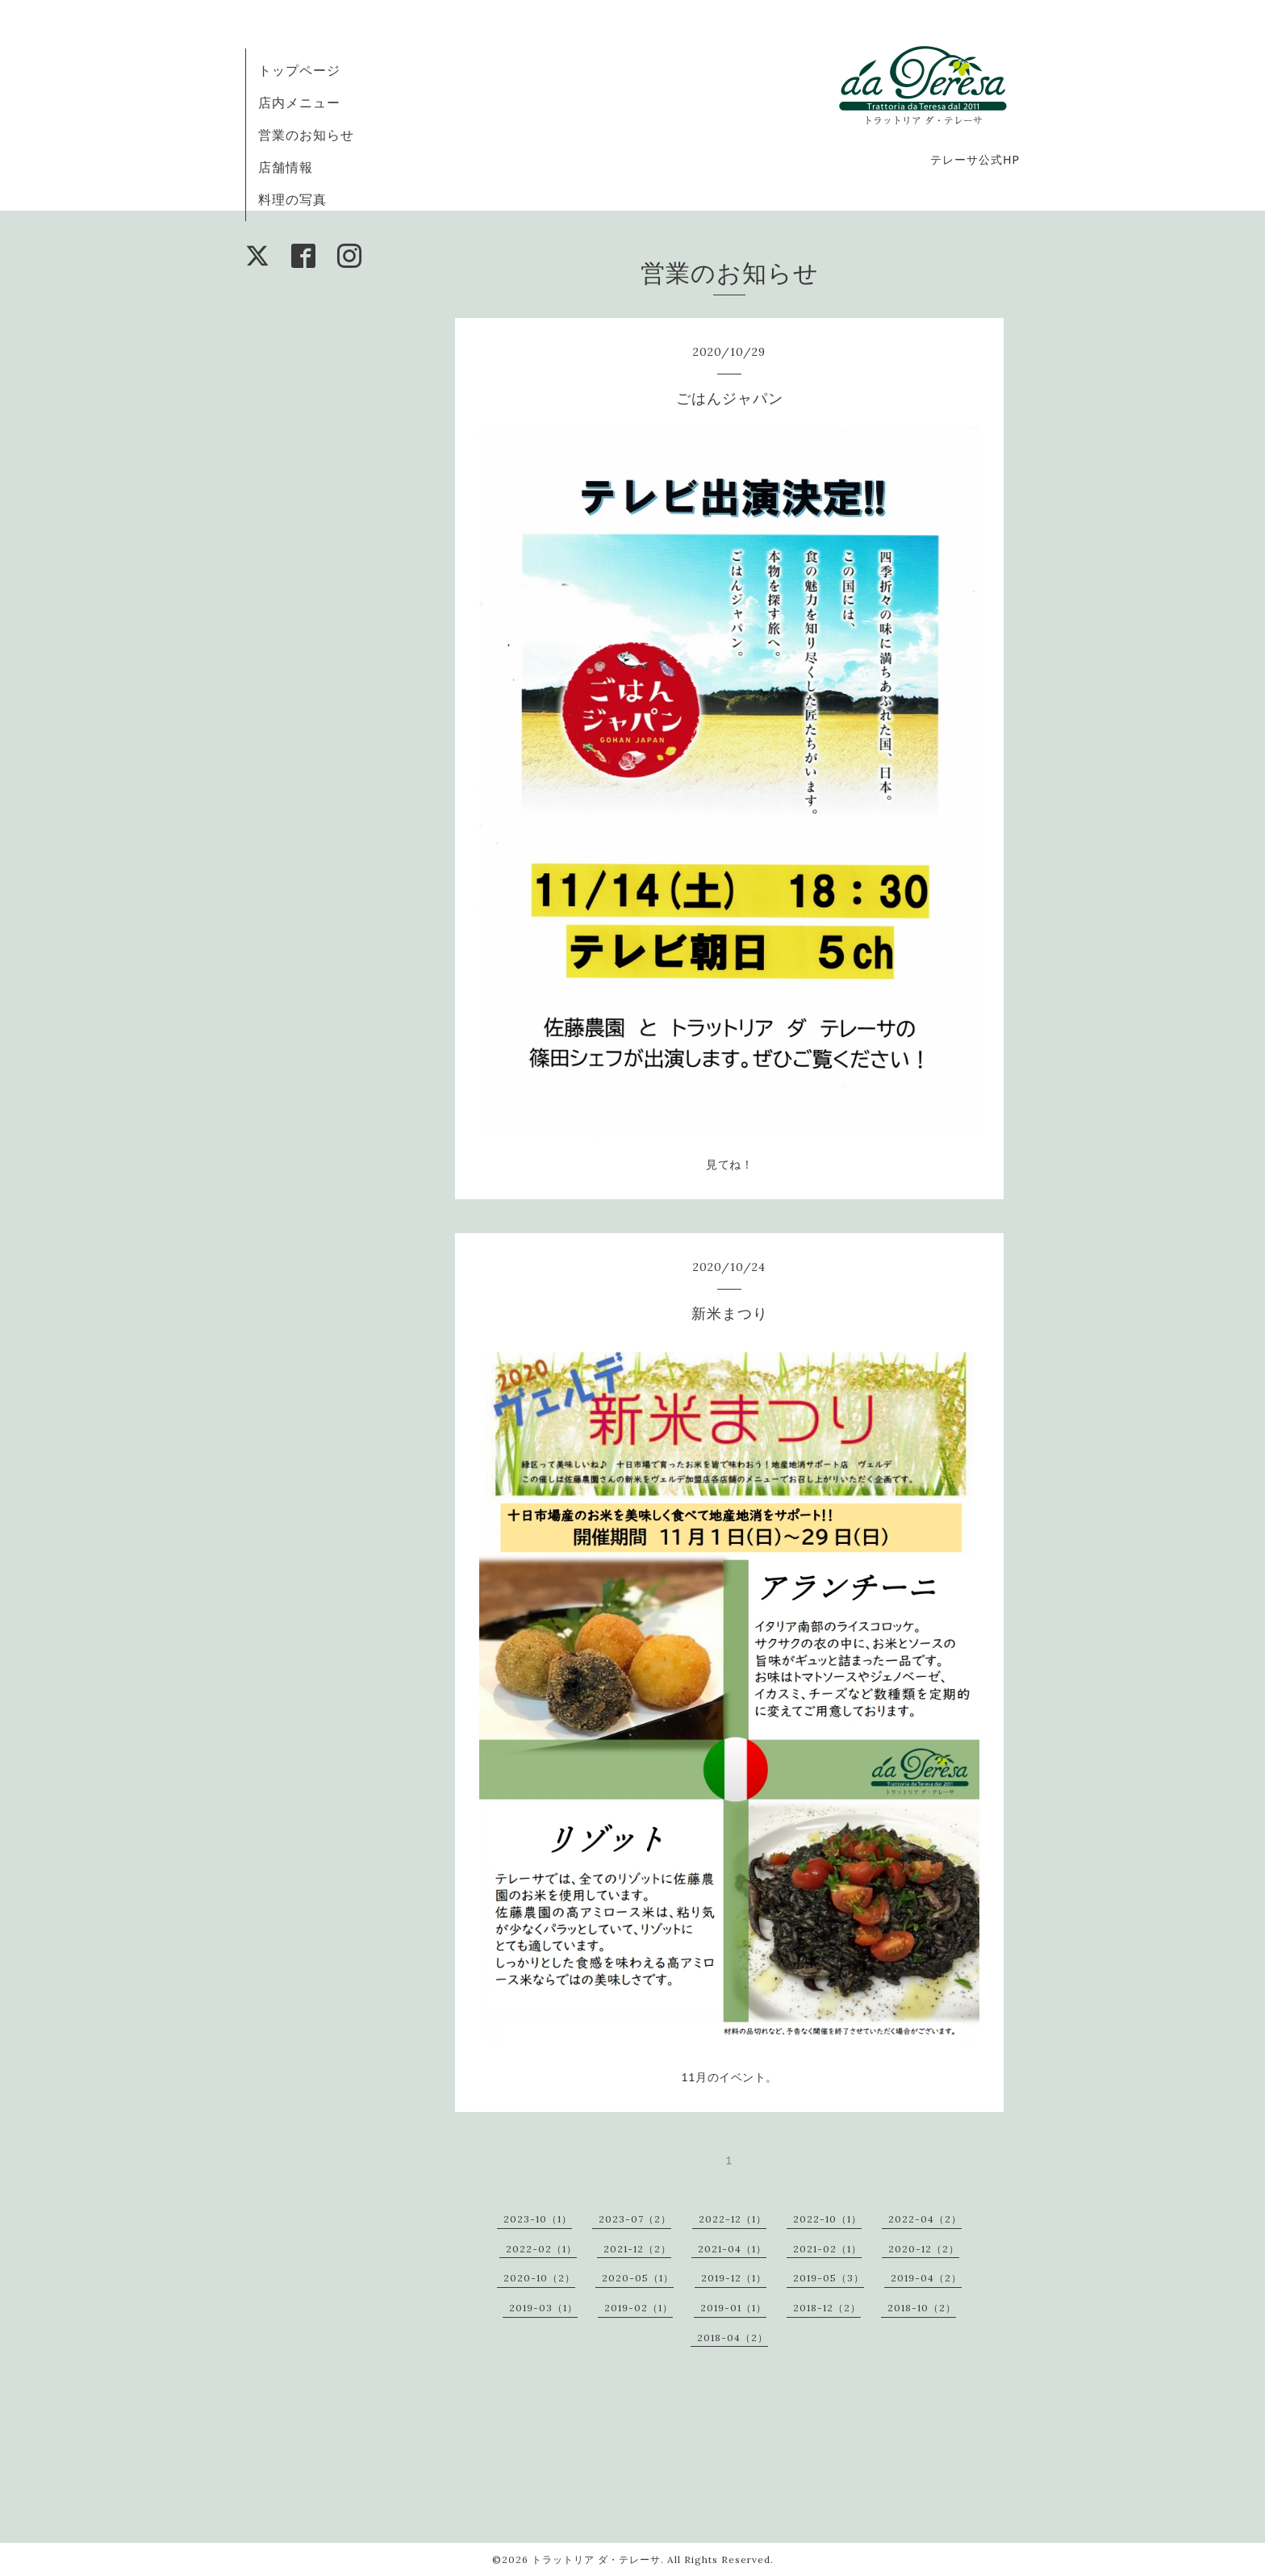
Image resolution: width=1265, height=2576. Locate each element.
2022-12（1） (732, 2219)
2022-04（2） (925, 2219)
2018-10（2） (921, 2308)
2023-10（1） (537, 2219)
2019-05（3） (828, 2278)
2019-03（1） (543, 2308)
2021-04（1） (732, 2249)
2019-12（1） (733, 2278)
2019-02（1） (638, 2308)
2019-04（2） (926, 2278)
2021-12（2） (637, 2249)
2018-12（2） (827, 2308)
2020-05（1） (638, 2278)
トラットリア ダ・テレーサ (596, 2559)
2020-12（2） (923, 2249)
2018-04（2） (732, 2337)
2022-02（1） (541, 2249)
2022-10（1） (827, 2219)
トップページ (299, 70)
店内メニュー (299, 102)
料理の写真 (292, 199)
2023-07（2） (635, 2219)
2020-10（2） (539, 2278)
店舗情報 (285, 167)
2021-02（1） (827, 2249)
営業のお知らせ (306, 135)
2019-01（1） (733, 2308)
